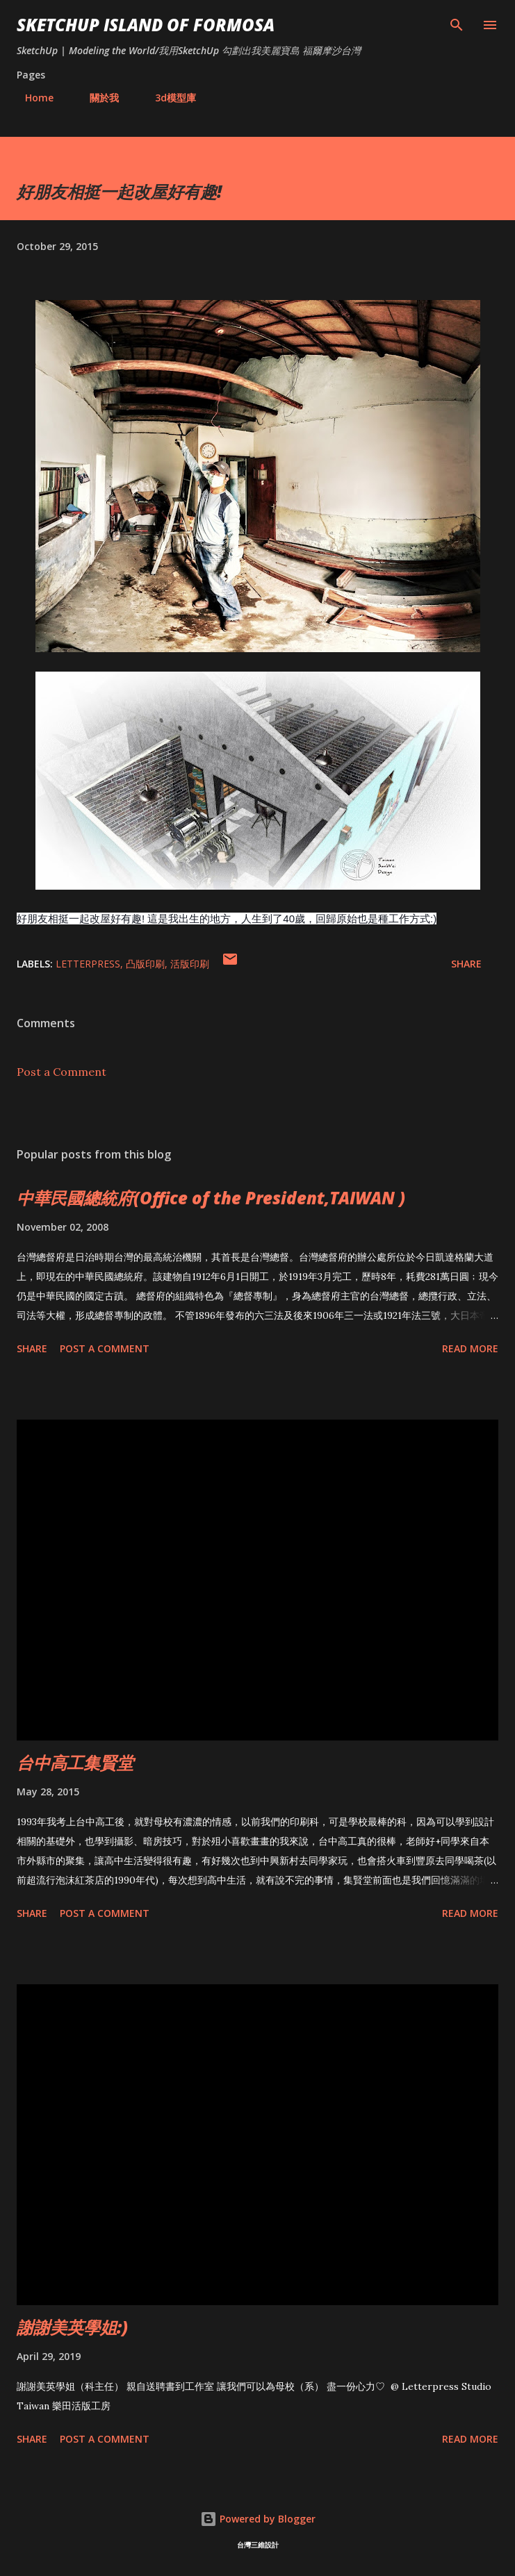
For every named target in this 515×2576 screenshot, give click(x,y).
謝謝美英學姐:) (72, 2327)
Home (31, 97)
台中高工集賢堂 (75, 1762)
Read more (470, 1348)
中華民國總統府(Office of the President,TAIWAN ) (211, 1197)
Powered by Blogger (258, 2518)
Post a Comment (61, 1072)
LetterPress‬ (88, 963)
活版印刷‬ (189, 963)
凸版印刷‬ (145, 963)
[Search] (456, 25)
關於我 (96, 97)
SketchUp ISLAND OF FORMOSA (146, 24)
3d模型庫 (167, 97)
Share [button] (466, 963)
